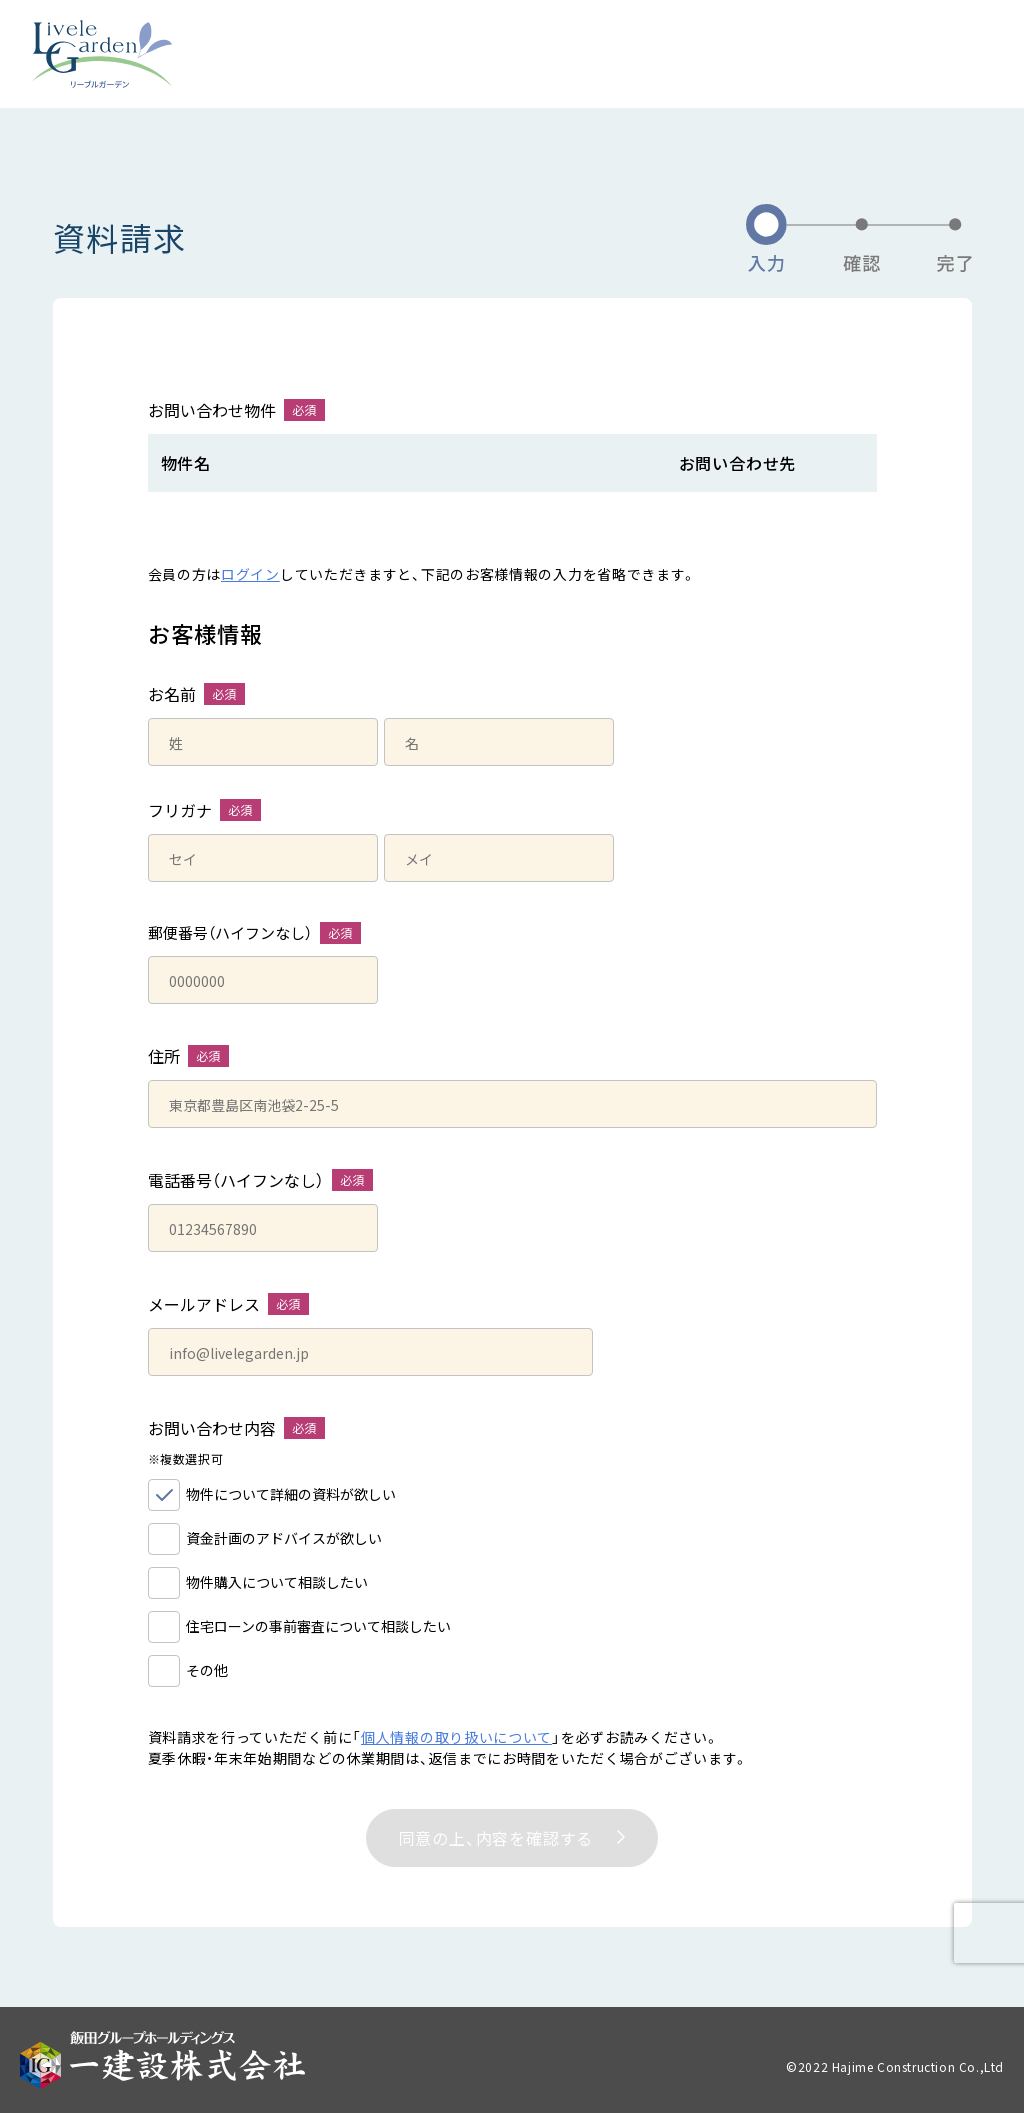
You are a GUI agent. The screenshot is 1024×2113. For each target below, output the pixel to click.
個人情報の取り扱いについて (456, 1737)
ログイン (250, 574)
